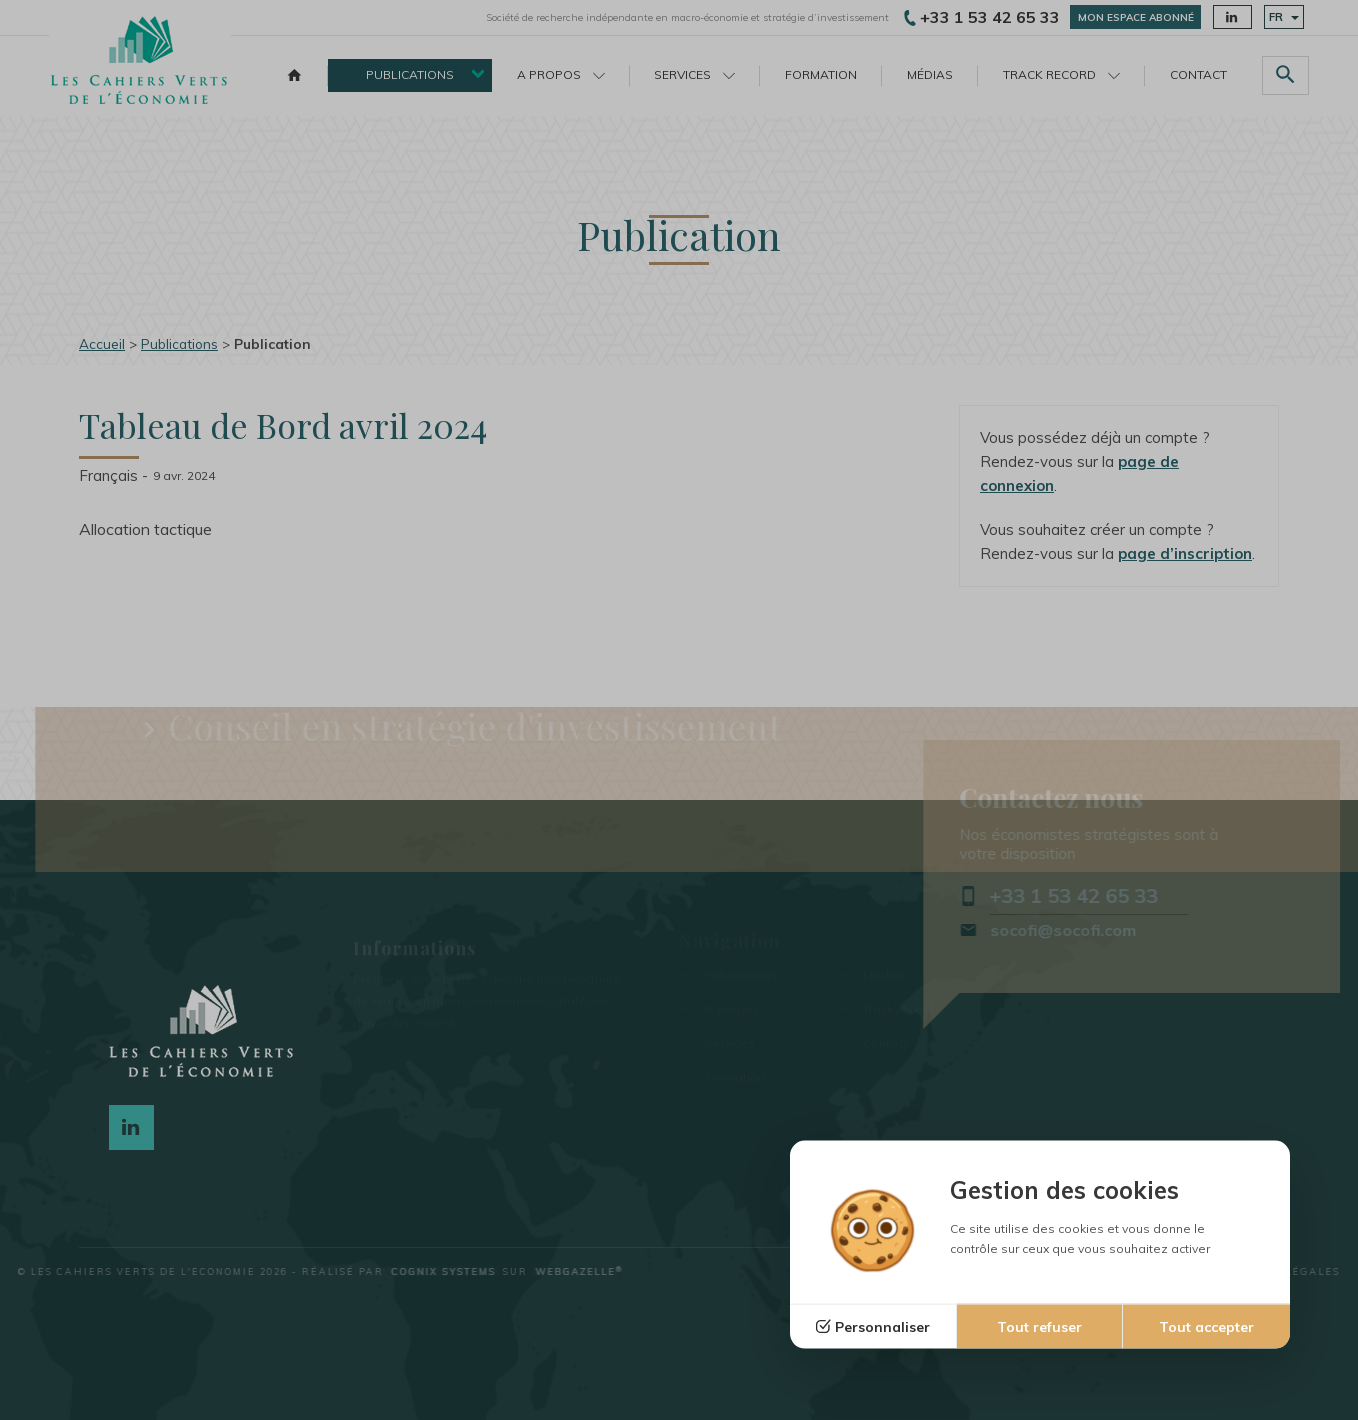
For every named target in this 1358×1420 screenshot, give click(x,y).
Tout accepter (1206, 1327)
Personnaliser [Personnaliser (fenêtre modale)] (882, 1327)
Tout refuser (1039, 1327)
